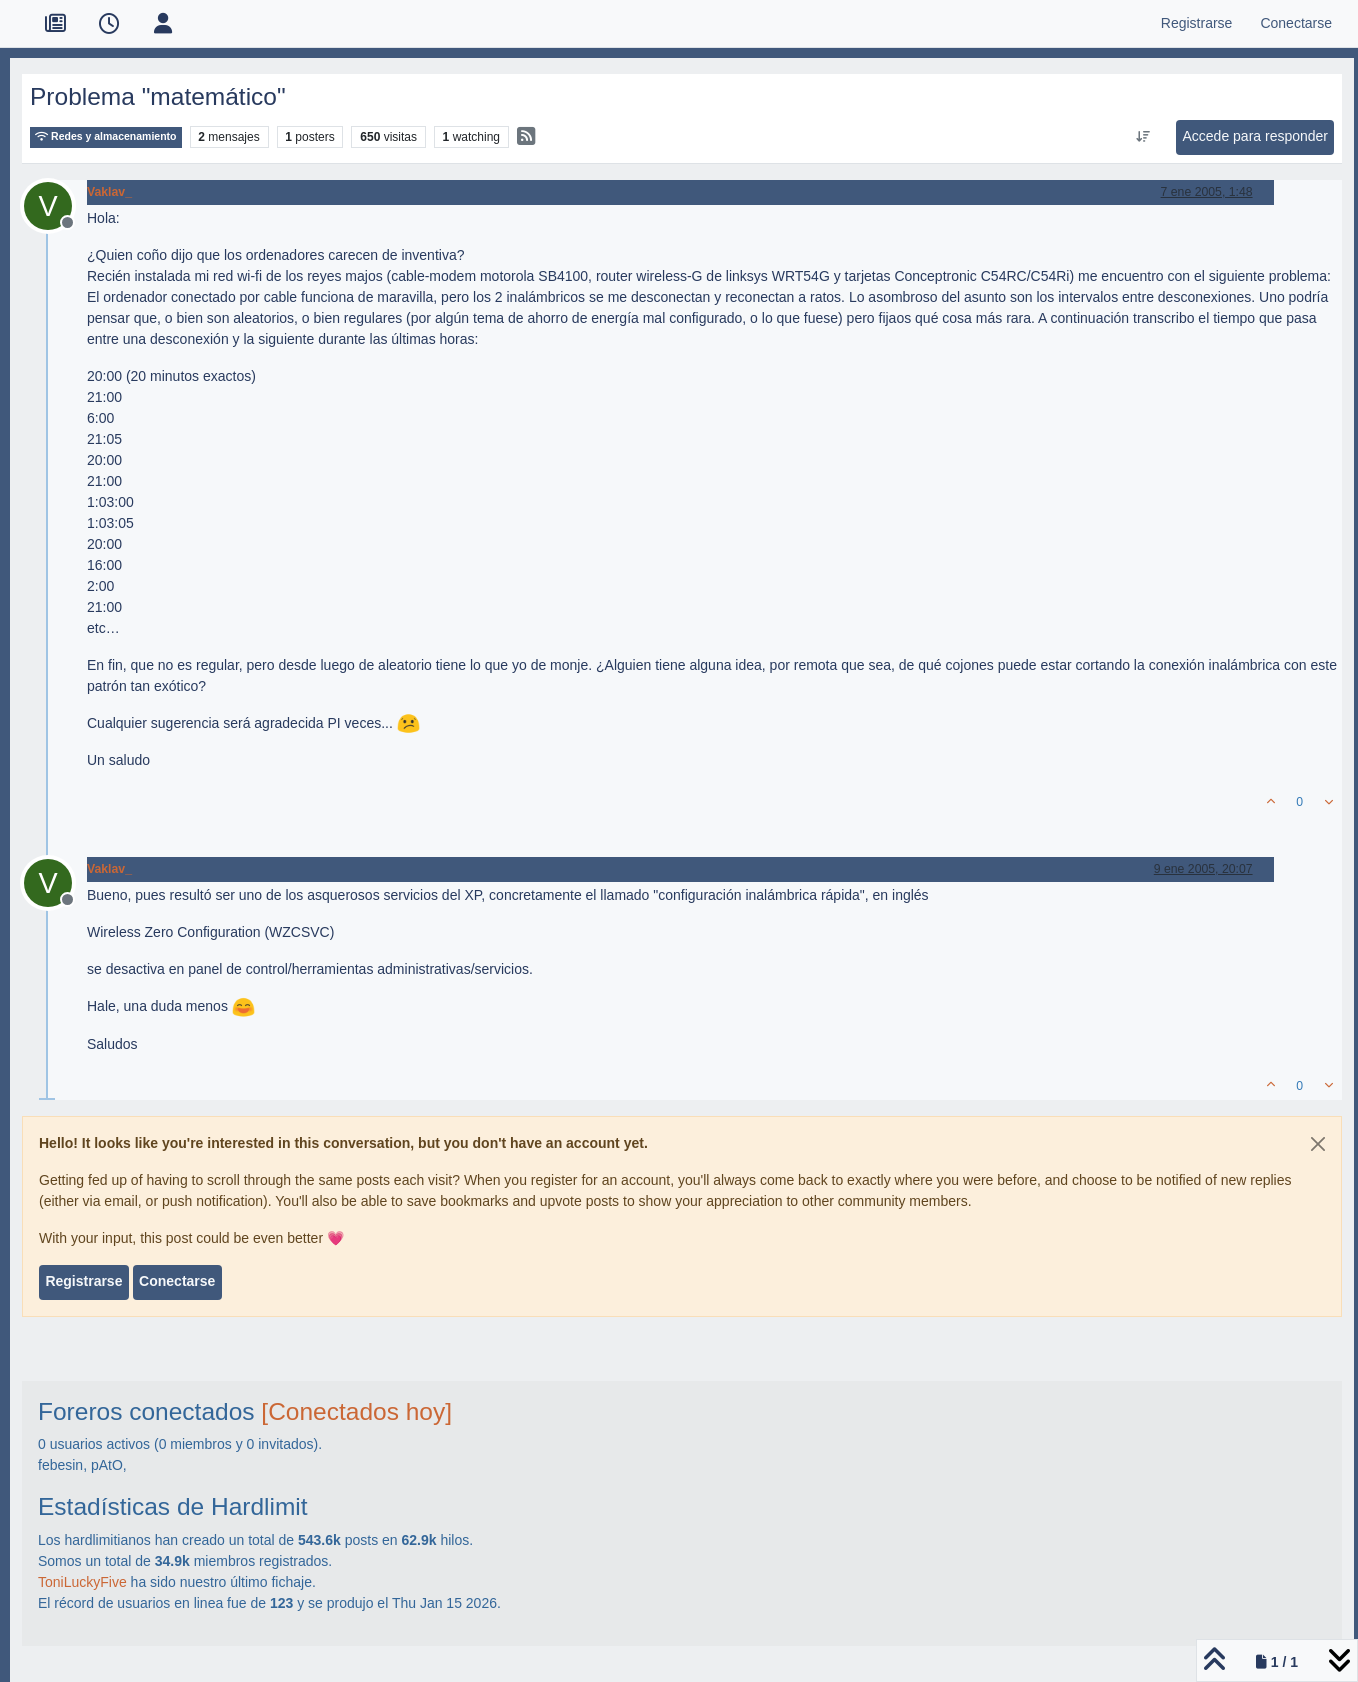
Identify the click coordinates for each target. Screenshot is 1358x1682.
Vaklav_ (109, 192)
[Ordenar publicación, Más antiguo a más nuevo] (1143, 137)
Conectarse (177, 1281)
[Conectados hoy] (356, 1411)
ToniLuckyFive (82, 1582)
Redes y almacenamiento (106, 136)
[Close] (1318, 1144)
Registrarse (83, 1281)
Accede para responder (1255, 136)
